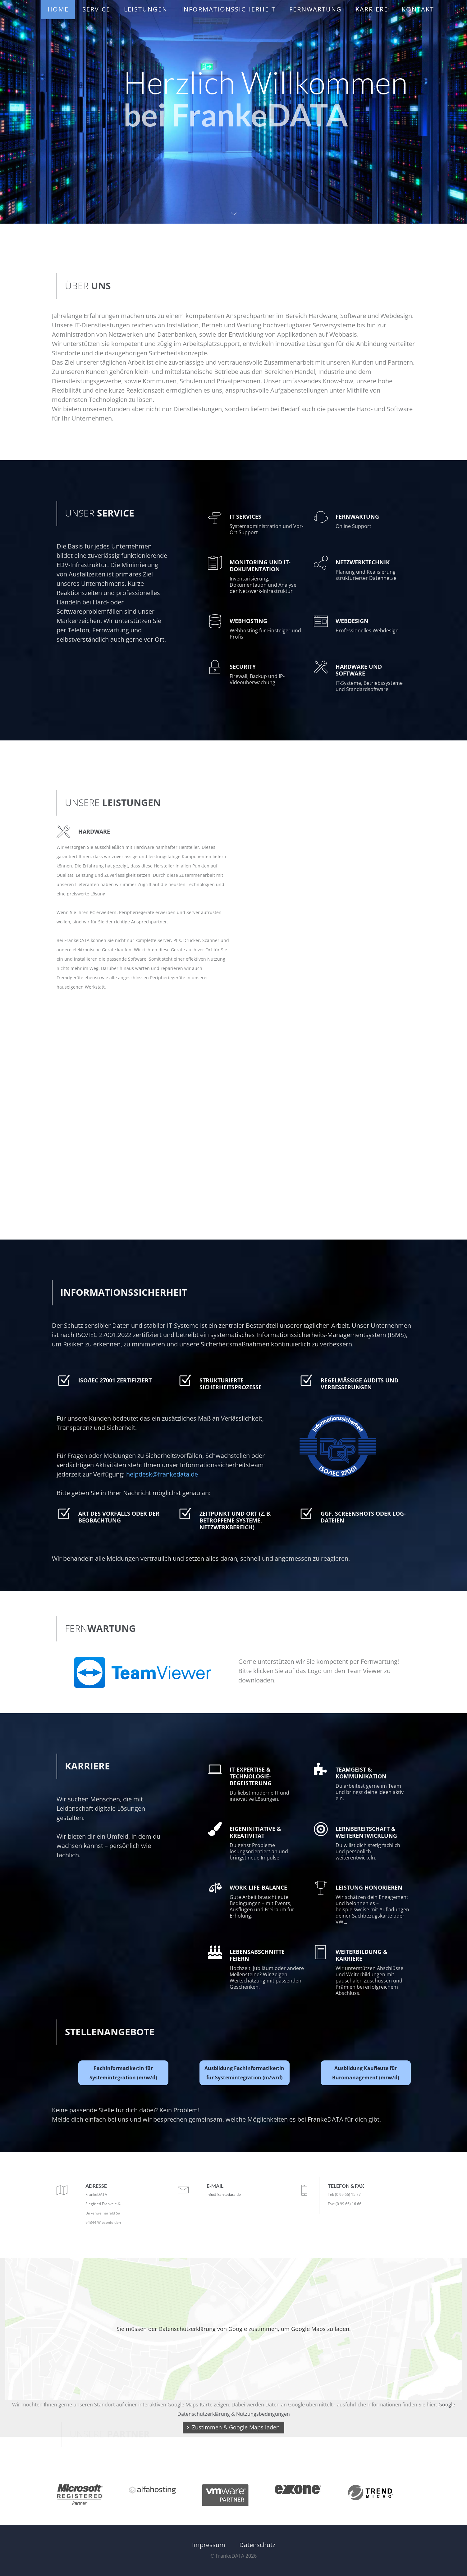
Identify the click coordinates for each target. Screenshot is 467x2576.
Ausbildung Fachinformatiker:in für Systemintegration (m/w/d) (244, 2073)
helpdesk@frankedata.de (162, 1474)
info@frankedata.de (224, 2194)
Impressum (208, 2545)
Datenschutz (257, 2545)
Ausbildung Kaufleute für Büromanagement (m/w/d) (365, 2073)
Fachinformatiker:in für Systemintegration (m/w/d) (123, 2073)
